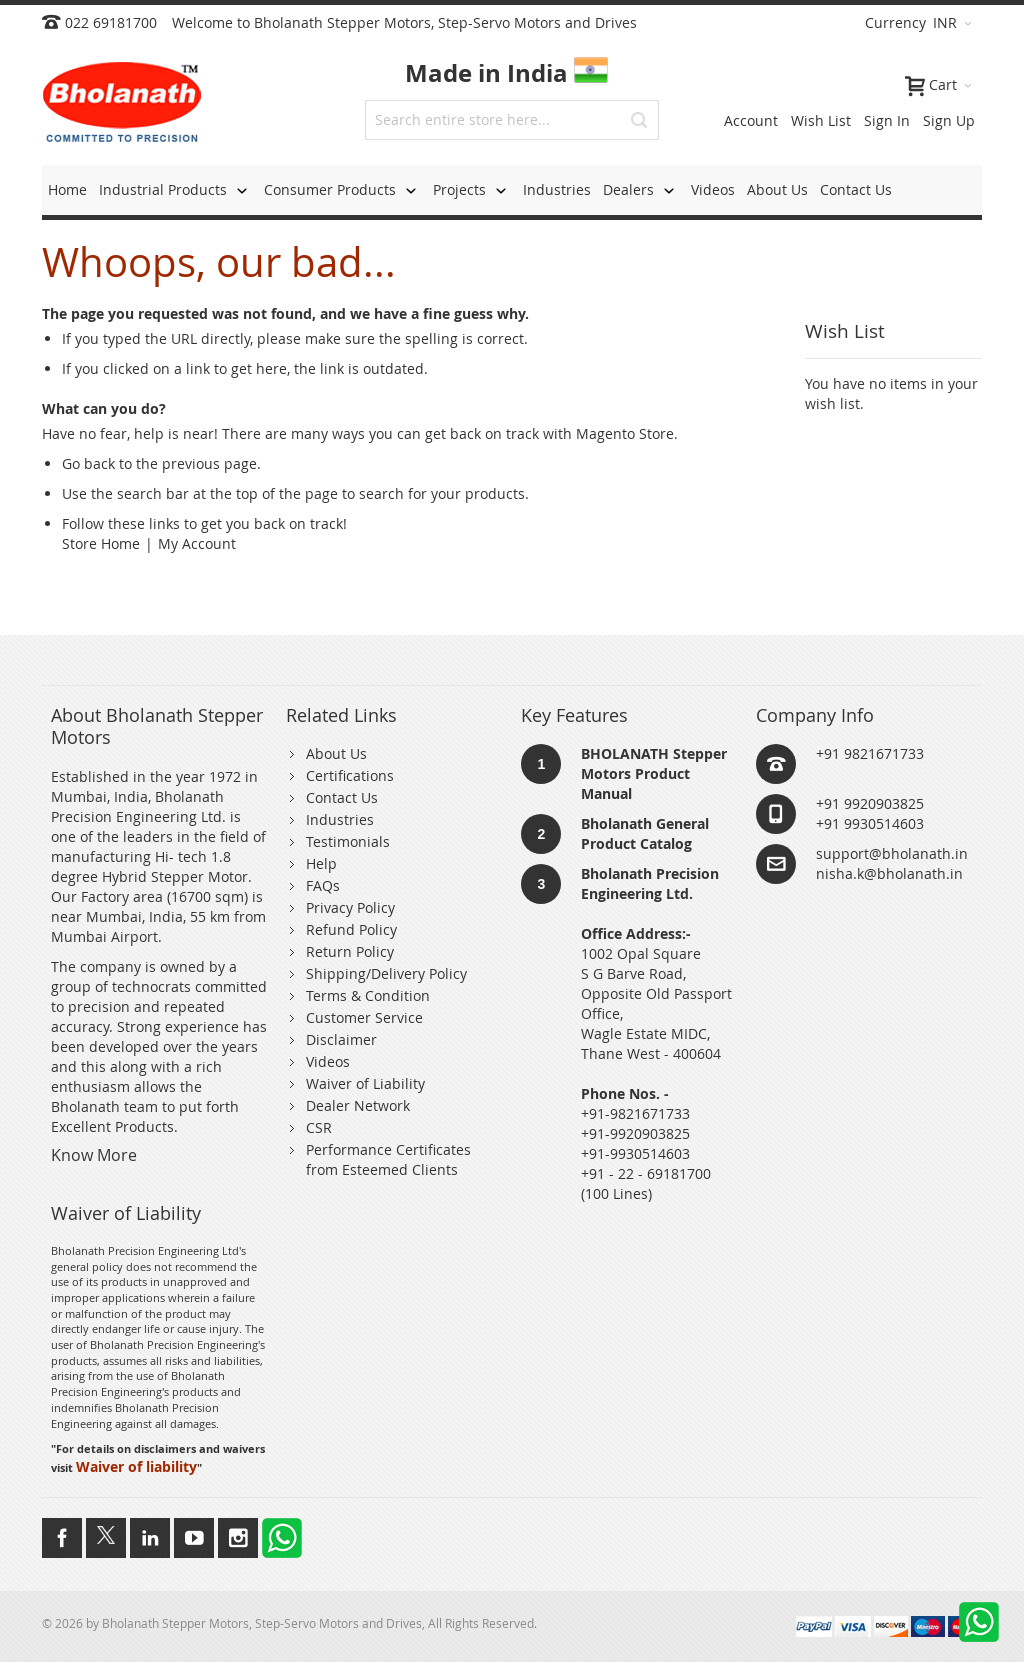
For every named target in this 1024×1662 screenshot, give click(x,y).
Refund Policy (351, 929)
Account (751, 120)
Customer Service (364, 1017)
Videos (328, 1061)
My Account (197, 543)
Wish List (821, 120)
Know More (94, 1155)
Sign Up (949, 120)
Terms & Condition (368, 995)
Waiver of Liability (365, 1083)
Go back (88, 463)
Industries (340, 819)
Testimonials (348, 841)
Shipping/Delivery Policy (386, 973)
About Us (336, 753)
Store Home (101, 543)
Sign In (887, 120)
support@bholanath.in (892, 853)
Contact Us (342, 797)
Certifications (350, 775)
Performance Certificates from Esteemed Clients (388, 1159)
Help (321, 863)
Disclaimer (341, 1039)
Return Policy (350, 951)
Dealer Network (358, 1105)
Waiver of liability (136, 1466)
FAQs (323, 885)
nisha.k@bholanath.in (889, 873)
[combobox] (511, 120)
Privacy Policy (350, 907)
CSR (319, 1127)
